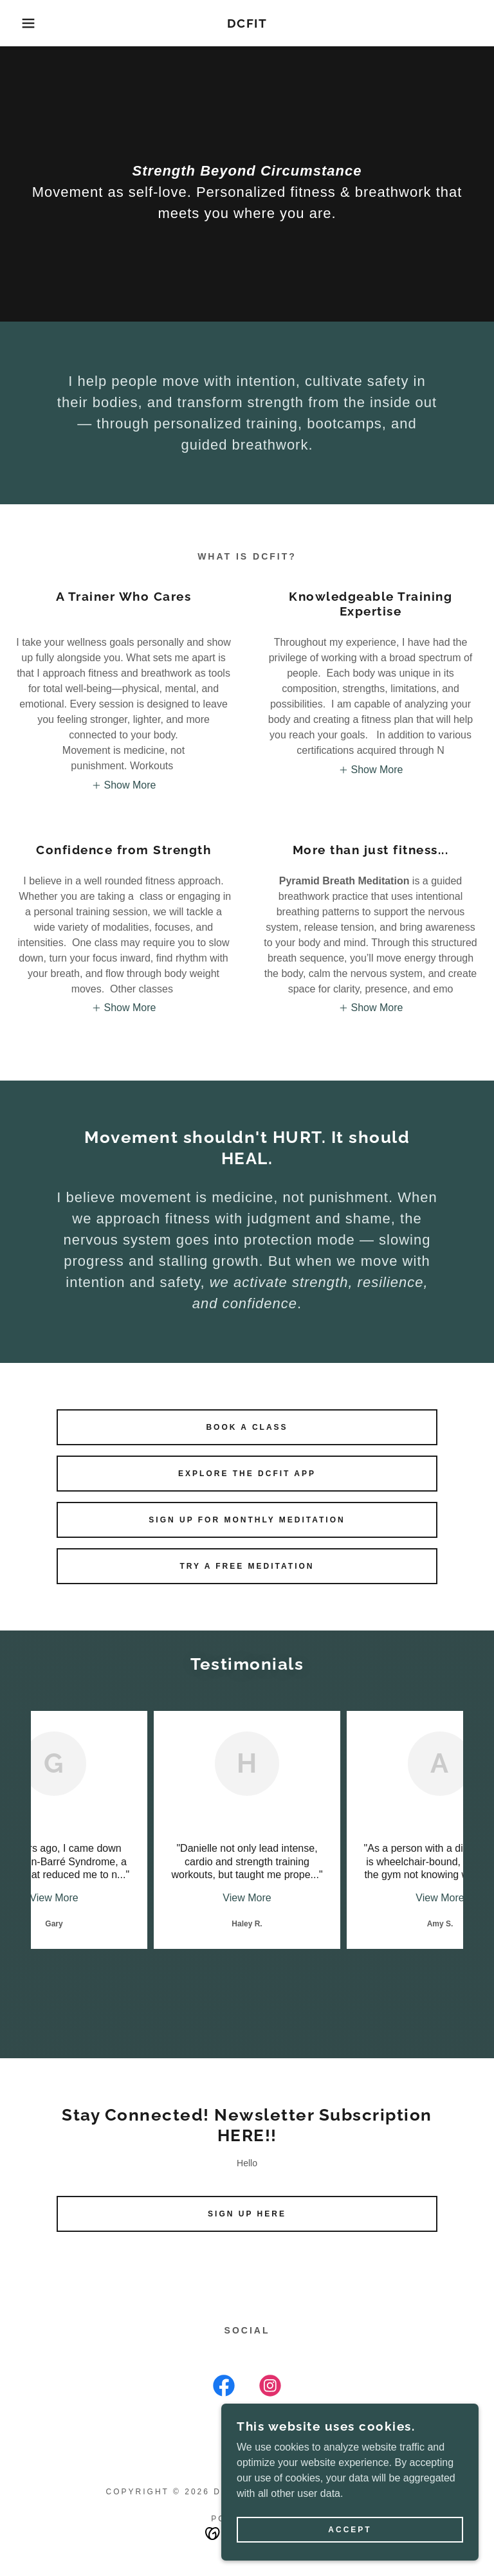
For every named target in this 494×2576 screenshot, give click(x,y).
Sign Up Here (247, 2213)
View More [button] (54, 1897)
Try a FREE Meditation (247, 1566)
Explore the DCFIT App (247, 1473)
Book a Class (247, 1427)
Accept (349, 2529)
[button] (24, 23)
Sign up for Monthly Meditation (247, 1519)
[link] (247, 24)
